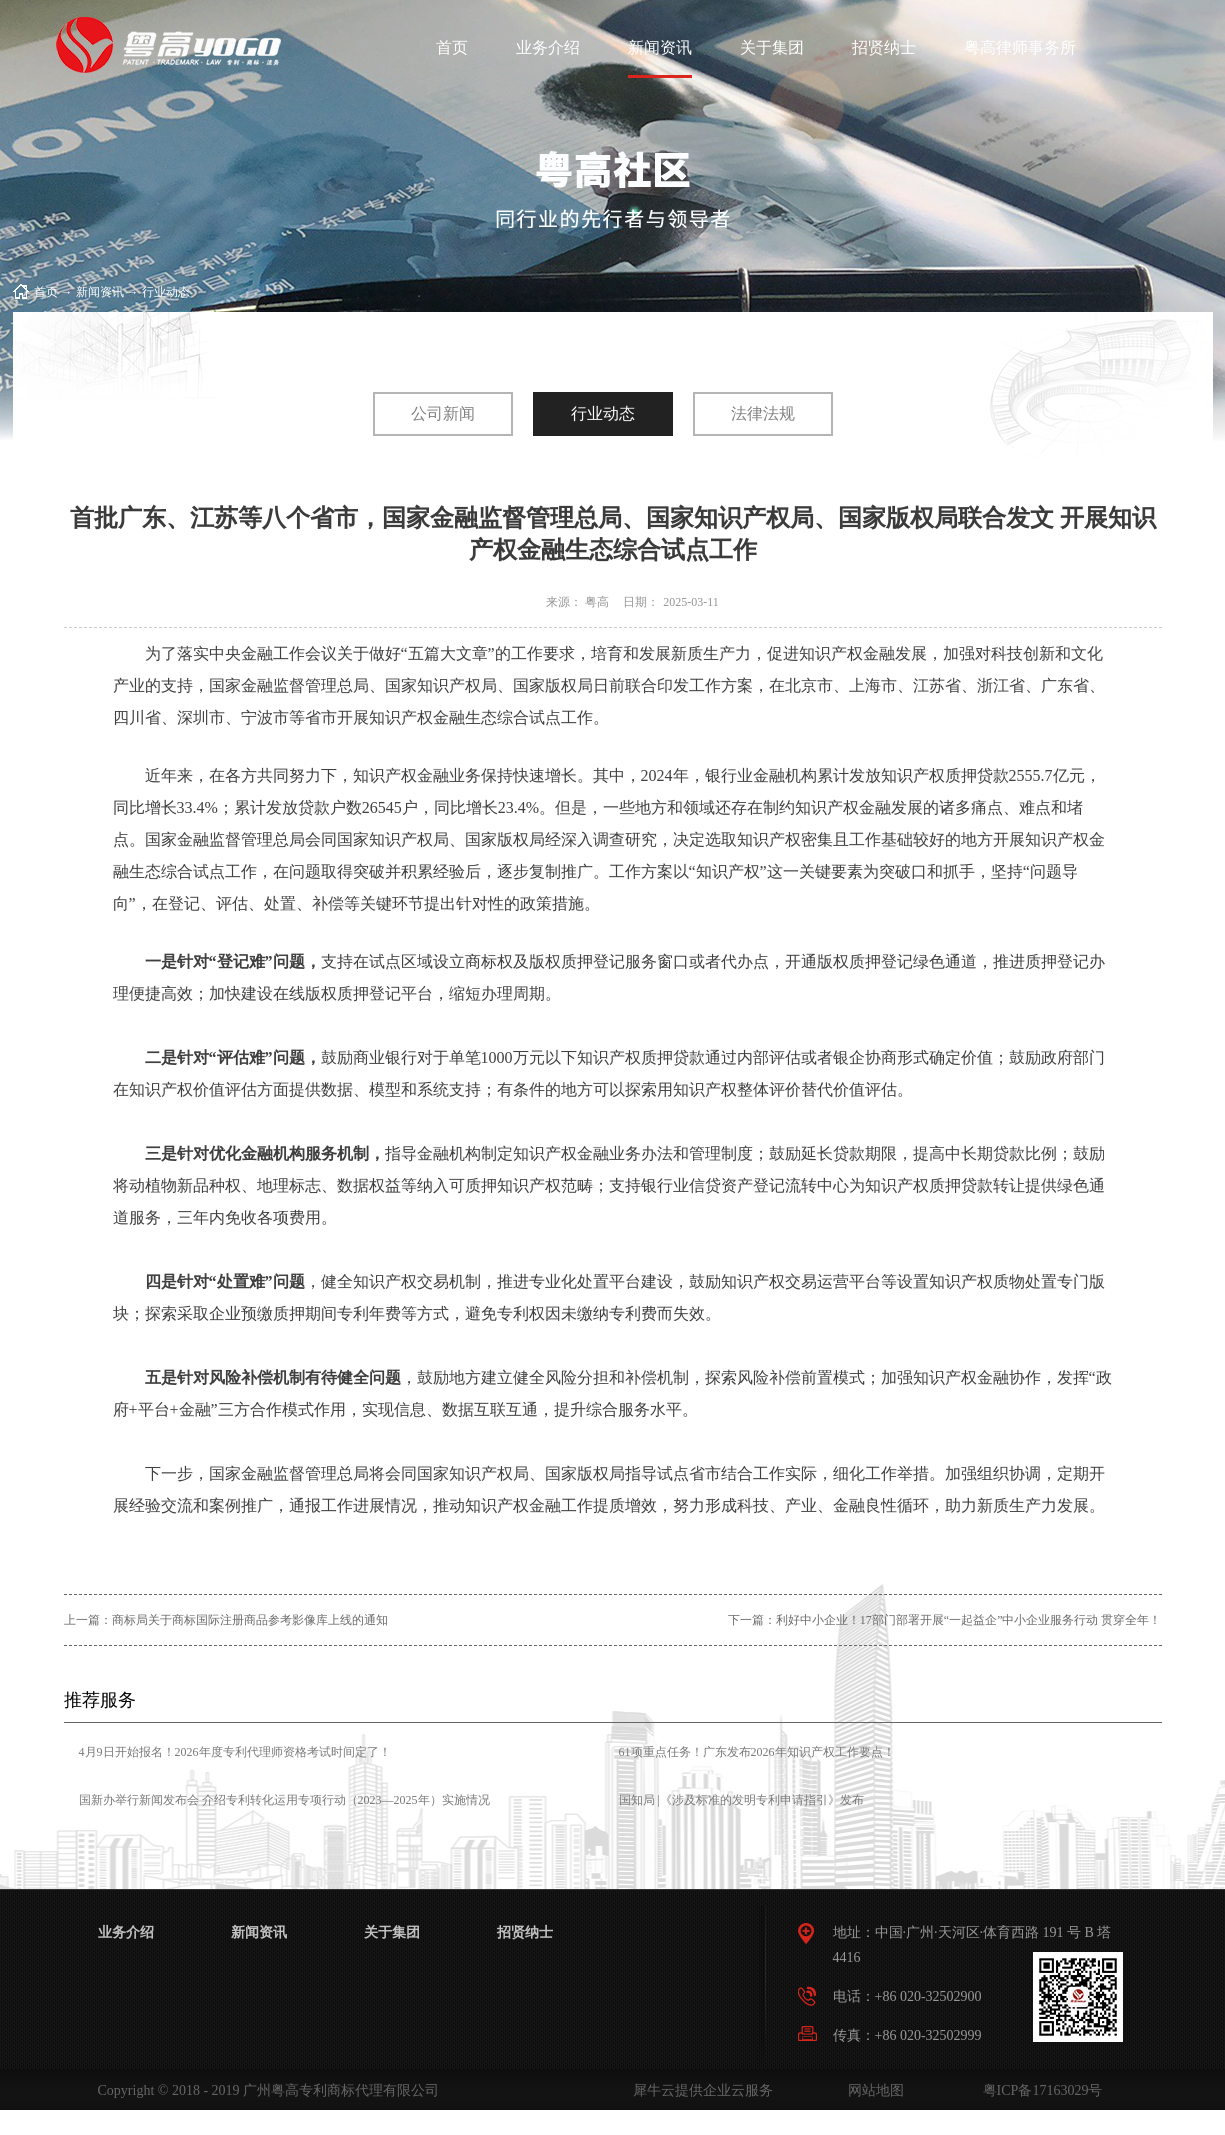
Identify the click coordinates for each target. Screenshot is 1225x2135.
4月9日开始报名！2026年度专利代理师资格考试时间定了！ (235, 1752)
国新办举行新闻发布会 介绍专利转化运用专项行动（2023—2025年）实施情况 (284, 1800)
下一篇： (945, 1620)
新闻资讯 (100, 292)
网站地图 (872, 2090)
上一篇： (226, 1620)
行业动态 (166, 292)
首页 (452, 47)
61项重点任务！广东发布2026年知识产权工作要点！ (757, 1752)
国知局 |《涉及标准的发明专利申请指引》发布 (741, 1800)
